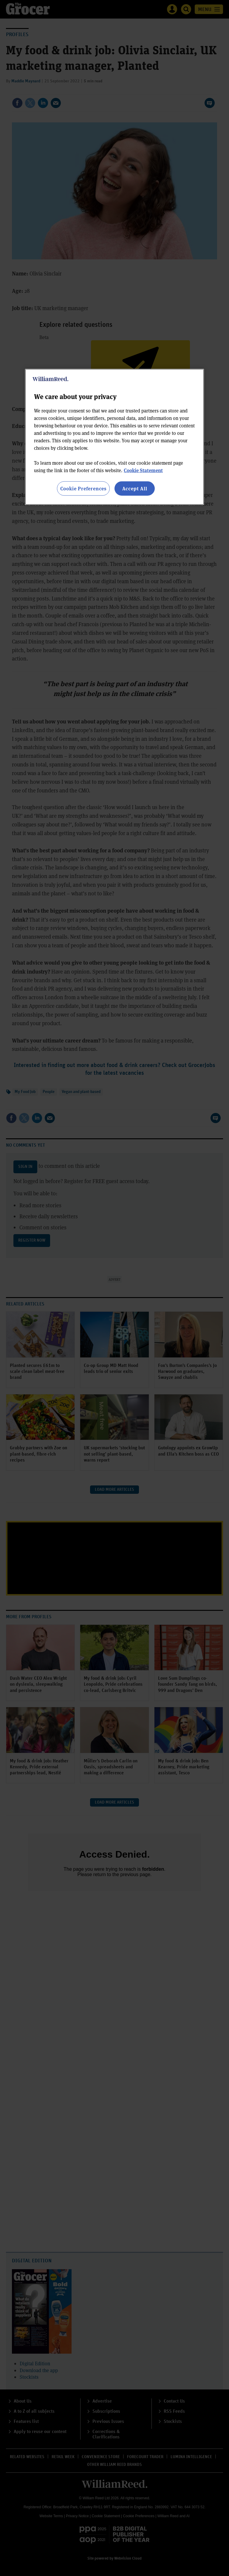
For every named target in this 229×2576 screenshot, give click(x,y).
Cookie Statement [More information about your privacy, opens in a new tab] (143, 469)
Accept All (134, 488)
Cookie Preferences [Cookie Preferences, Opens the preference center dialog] (83, 488)
